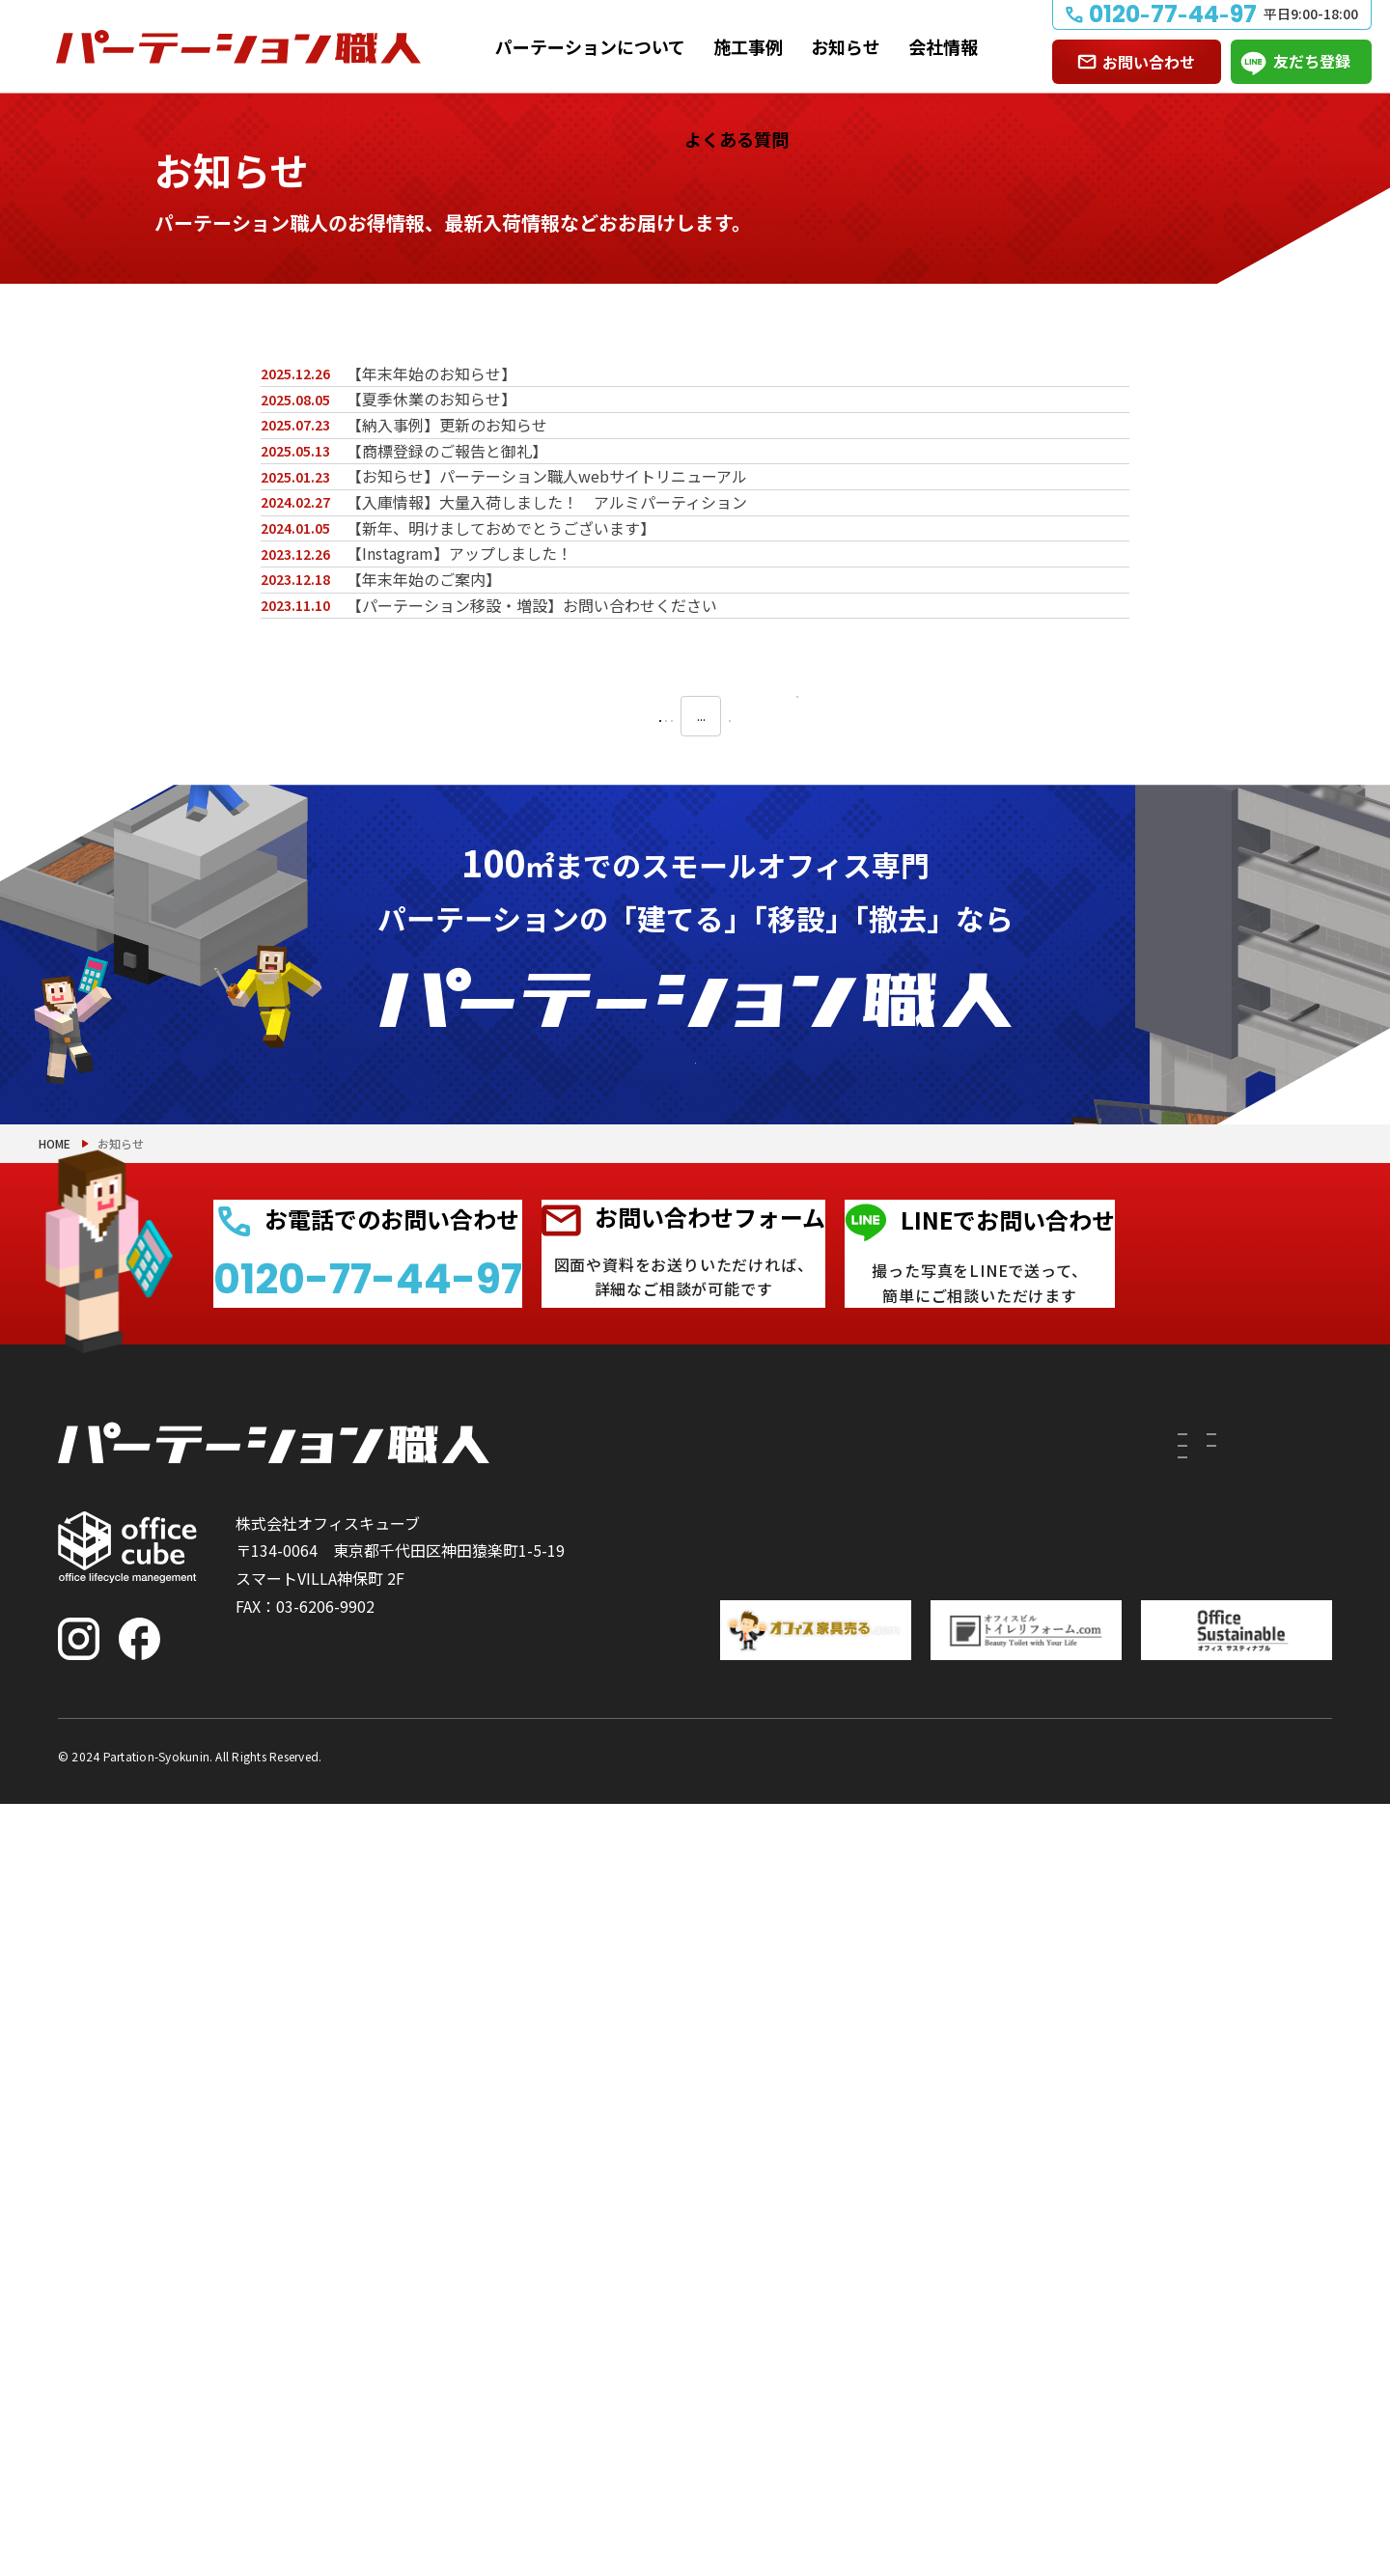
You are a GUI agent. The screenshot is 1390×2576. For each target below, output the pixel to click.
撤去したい (730, 2301)
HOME (54, 1847)
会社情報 (943, 46)
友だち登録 (1311, 60)
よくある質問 (736, 139)
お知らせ (845, 46)
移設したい (730, 2266)
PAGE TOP (1312, 2462)
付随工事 (845, 2231)
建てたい (723, 2231)
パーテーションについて (590, 46)
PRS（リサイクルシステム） (914, 2266)
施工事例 (748, 46)
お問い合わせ (1148, 61)
